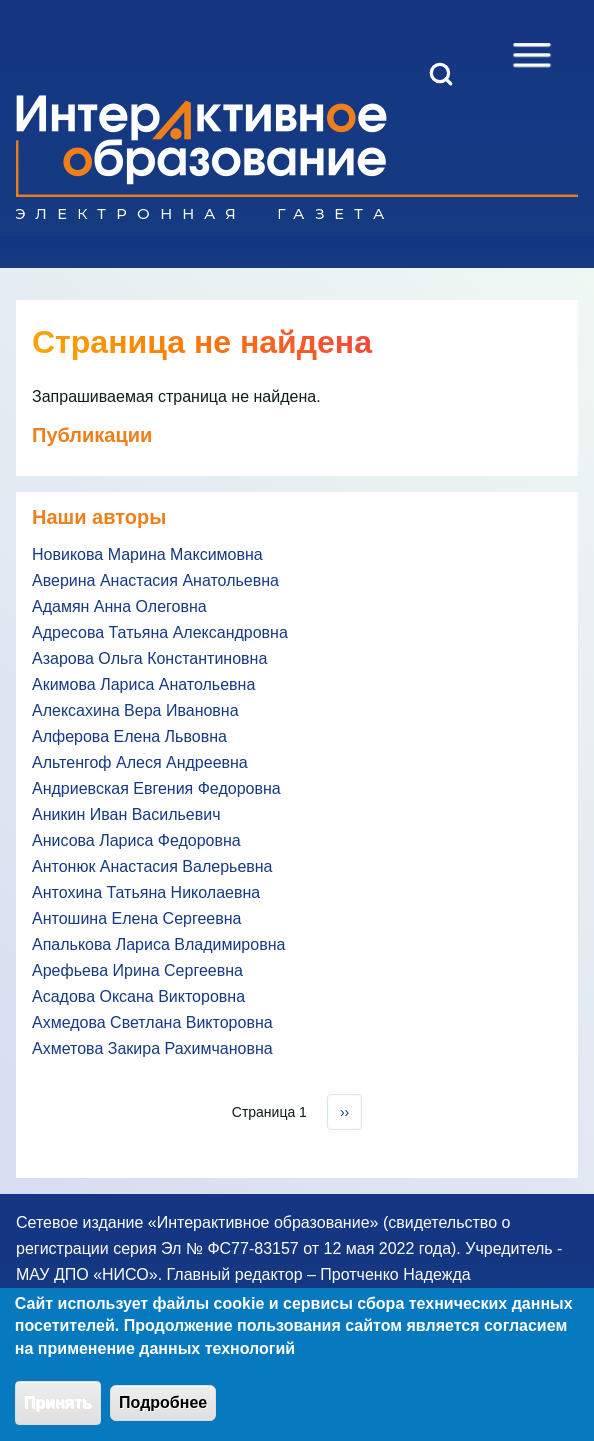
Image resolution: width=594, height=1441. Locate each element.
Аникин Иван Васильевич (126, 814)
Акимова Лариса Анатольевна (143, 684)
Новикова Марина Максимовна (147, 554)
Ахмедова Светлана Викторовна (152, 1022)
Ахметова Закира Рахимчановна (152, 1048)
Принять (58, 1412)
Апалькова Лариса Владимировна (158, 944)
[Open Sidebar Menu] (532, 55)
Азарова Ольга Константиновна (149, 658)
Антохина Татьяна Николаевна (146, 892)
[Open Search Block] (441, 74)
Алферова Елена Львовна (129, 736)
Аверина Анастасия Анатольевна (155, 580)
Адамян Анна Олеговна (119, 606)
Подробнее (163, 1412)
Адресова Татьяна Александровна (160, 632)
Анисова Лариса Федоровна (136, 840)
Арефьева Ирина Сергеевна (137, 970)
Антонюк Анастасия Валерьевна (152, 866)
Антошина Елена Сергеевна (136, 918)
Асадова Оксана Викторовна (138, 996)
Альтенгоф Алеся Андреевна (140, 762)
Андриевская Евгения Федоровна (156, 788)
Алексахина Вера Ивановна (135, 710)
